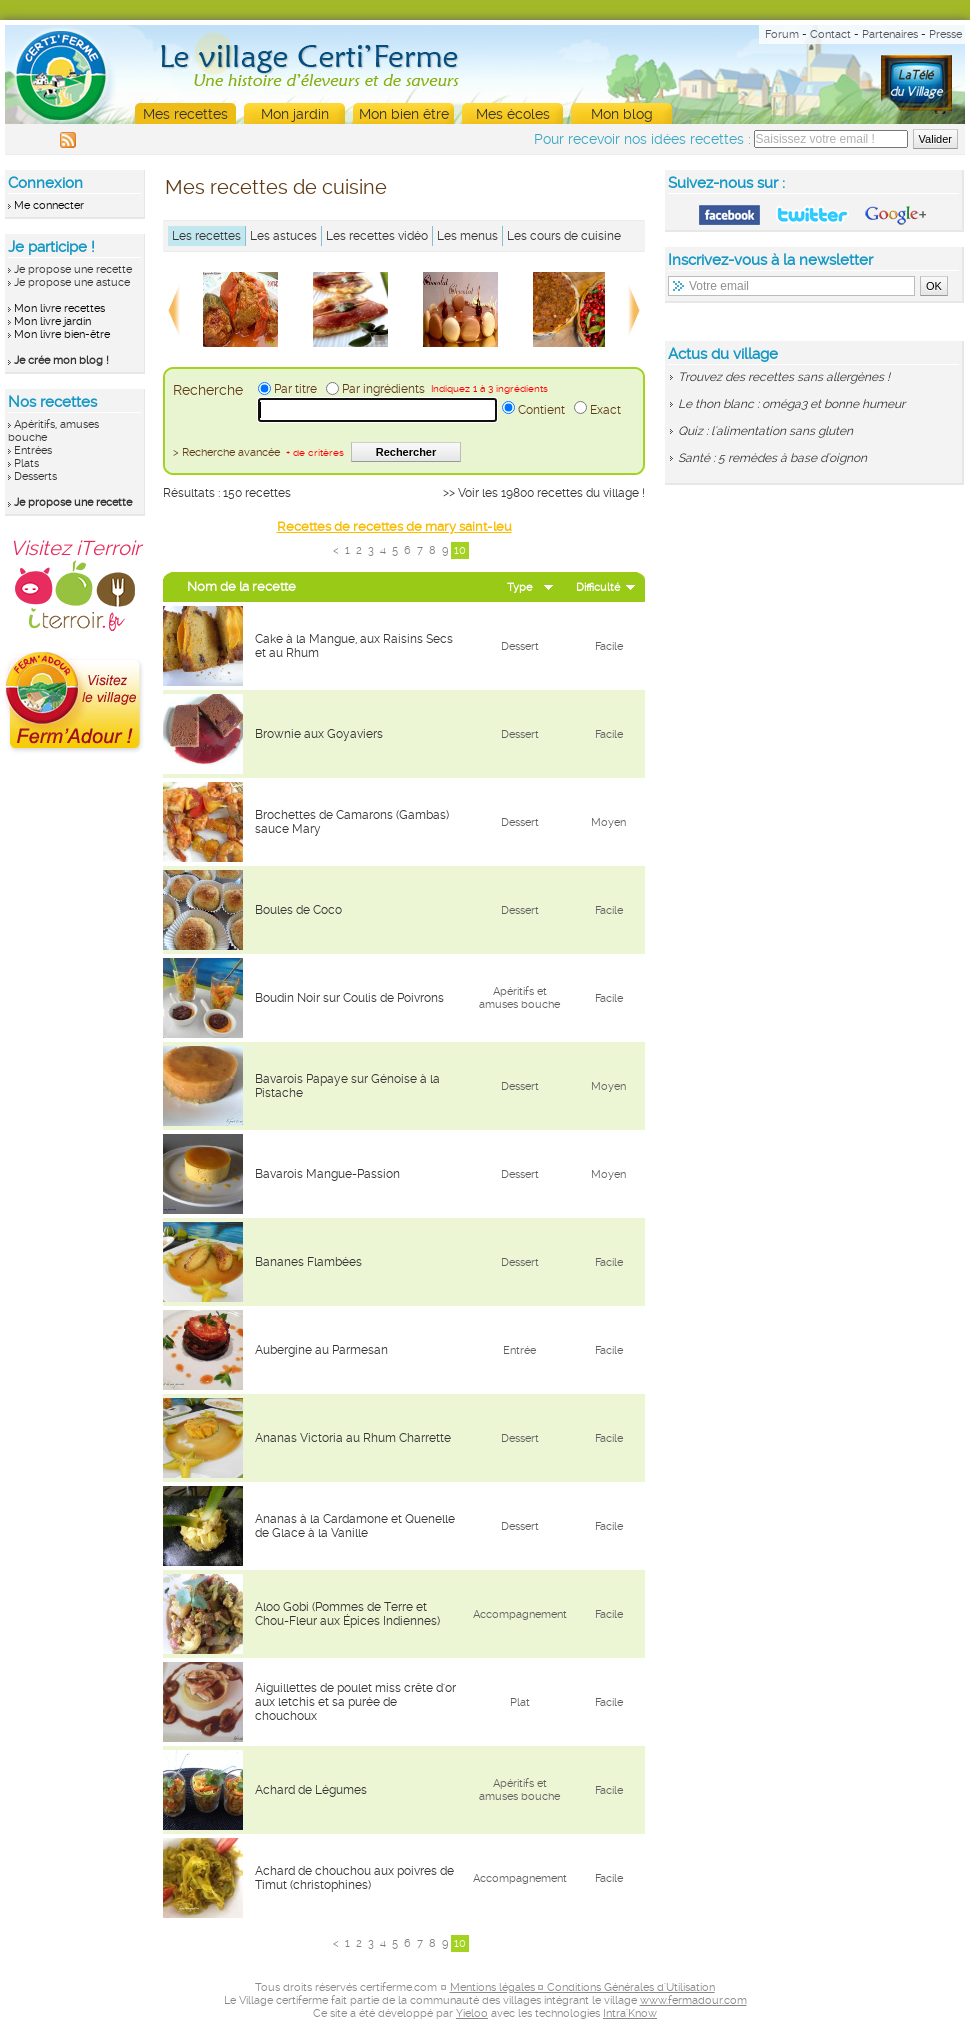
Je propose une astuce (72, 282)
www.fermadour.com (693, 2000)
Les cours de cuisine (564, 236)
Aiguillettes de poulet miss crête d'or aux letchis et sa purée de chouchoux (355, 1702)
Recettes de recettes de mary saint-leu (394, 526)
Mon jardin (295, 114)
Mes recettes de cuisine (276, 187)
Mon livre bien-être (62, 334)
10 (460, 550)
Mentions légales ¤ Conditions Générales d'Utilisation (582, 1987)
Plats (26, 463)
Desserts (35, 476)
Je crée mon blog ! (61, 360)
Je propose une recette (73, 269)
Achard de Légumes (311, 1790)
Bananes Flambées (308, 1262)
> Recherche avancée (258, 452)
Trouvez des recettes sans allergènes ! (784, 377)
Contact (830, 34)
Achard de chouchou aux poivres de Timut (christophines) (354, 1878)
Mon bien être (404, 114)
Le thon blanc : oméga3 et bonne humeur (791, 404)
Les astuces (283, 236)
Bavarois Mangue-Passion (327, 1174)
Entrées (33, 450)
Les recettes (206, 236)
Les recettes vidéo (377, 236)
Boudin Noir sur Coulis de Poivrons (349, 998)
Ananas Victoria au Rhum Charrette (353, 1438)
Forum (782, 34)
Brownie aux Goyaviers (319, 734)
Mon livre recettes (59, 308)
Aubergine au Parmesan (321, 1350)
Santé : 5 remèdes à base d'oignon (772, 458)
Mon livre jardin (52, 321)
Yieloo (472, 2013)
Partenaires (890, 34)
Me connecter (49, 205)
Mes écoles (513, 114)
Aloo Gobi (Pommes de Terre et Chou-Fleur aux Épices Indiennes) (347, 1614)
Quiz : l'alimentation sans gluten (765, 431)
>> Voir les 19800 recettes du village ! (544, 493)
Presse (945, 34)
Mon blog (622, 114)
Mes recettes (185, 114)
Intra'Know (630, 2013)
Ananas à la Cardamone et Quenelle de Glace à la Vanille (355, 1526)
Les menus (467, 236)
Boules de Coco (298, 910)
